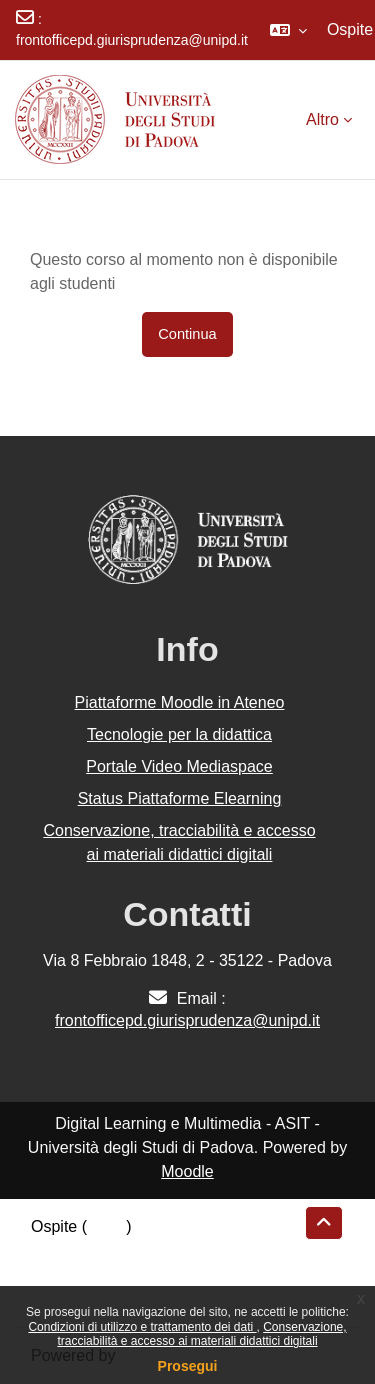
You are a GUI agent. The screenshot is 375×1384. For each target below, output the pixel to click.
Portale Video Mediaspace (179, 766)
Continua (187, 334)
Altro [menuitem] (322, 119)
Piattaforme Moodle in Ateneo (180, 702)
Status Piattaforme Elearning (180, 798)
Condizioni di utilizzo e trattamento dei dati (142, 1327)
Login (106, 1226)
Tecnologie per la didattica (179, 734)
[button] (288, 30)
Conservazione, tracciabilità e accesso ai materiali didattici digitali (201, 1334)
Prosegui (188, 1366)
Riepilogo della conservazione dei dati (165, 1250)
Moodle (187, 1171)
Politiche (61, 1274)
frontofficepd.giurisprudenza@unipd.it (132, 40)
